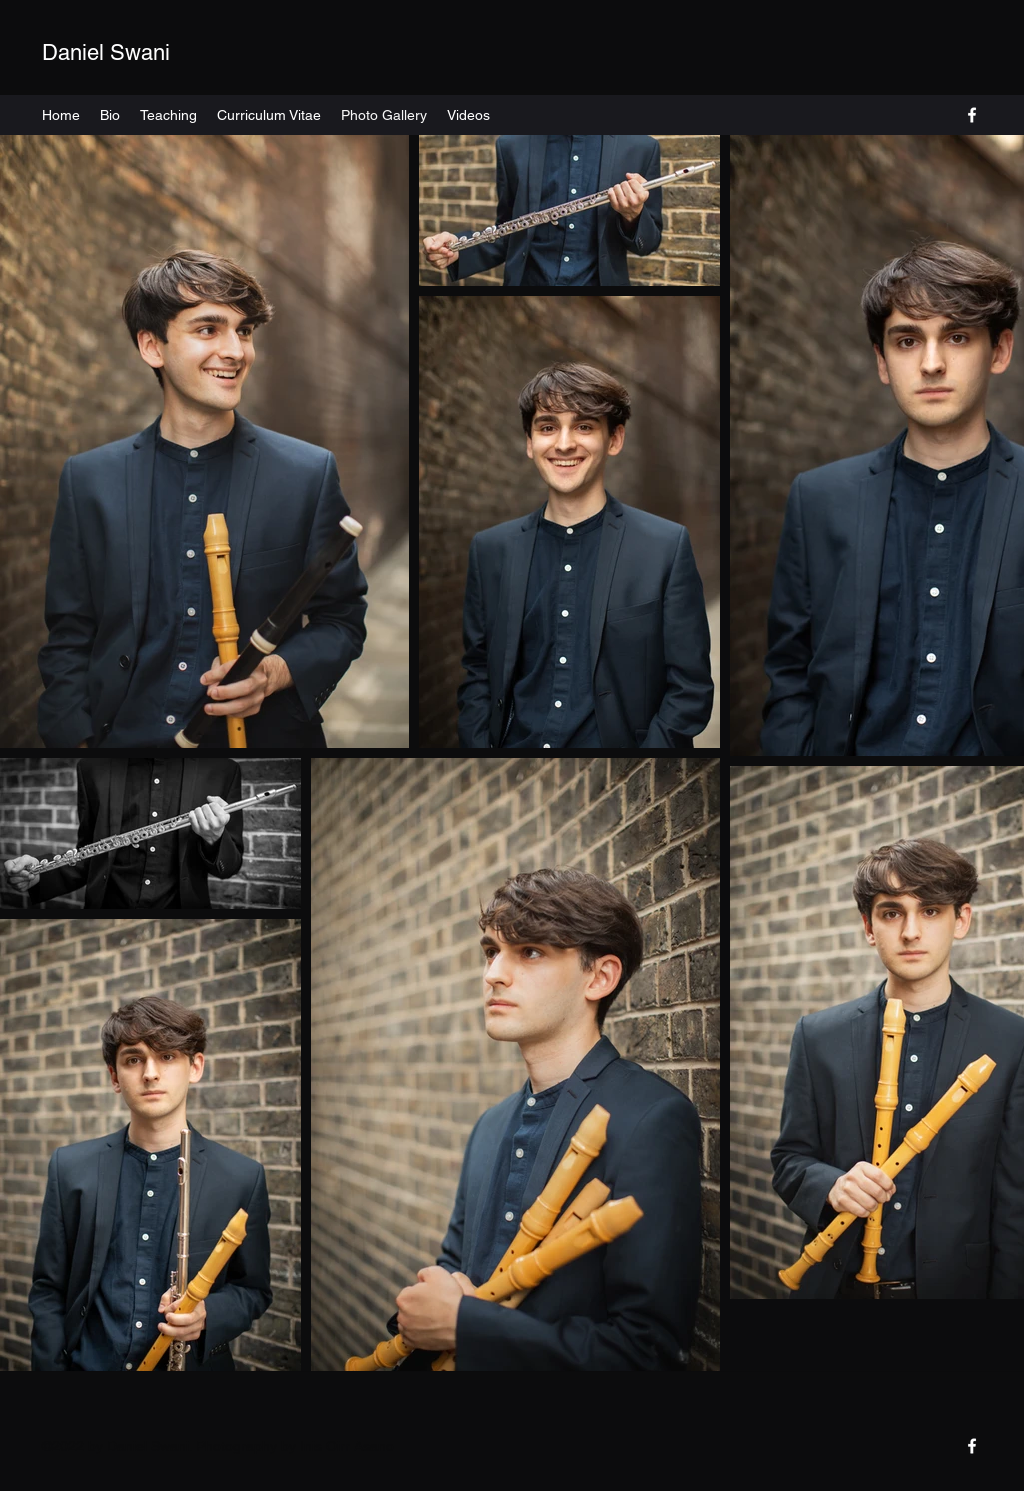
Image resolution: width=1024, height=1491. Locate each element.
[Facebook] (972, 115)
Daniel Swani (106, 52)
